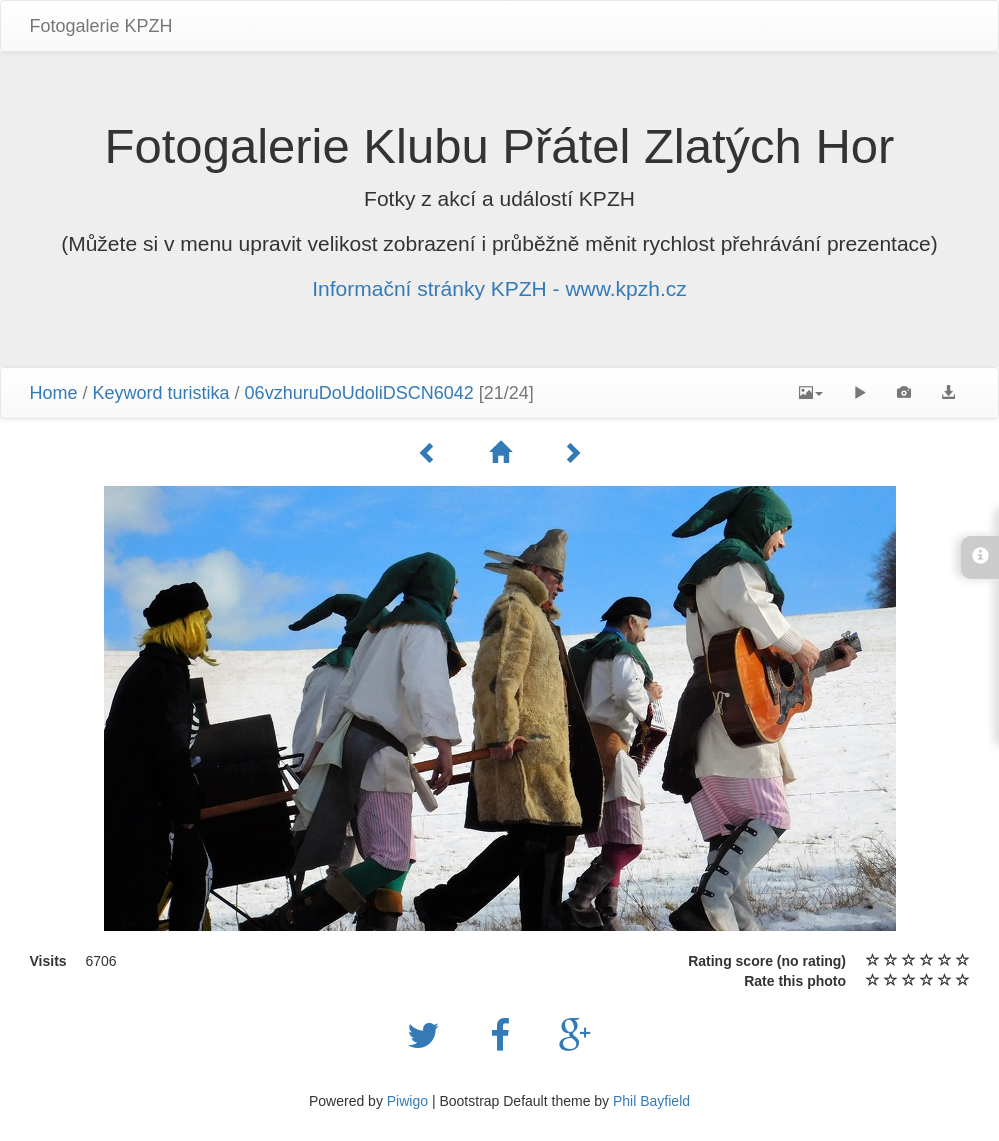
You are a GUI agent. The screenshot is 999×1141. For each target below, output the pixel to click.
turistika (199, 393)
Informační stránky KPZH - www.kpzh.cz (499, 288)
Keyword (128, 393)
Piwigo (407, 1101)
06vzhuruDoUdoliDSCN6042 (359, 393)
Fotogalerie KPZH (101, 26)
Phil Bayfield (651, 1101)
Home (54, 393)
